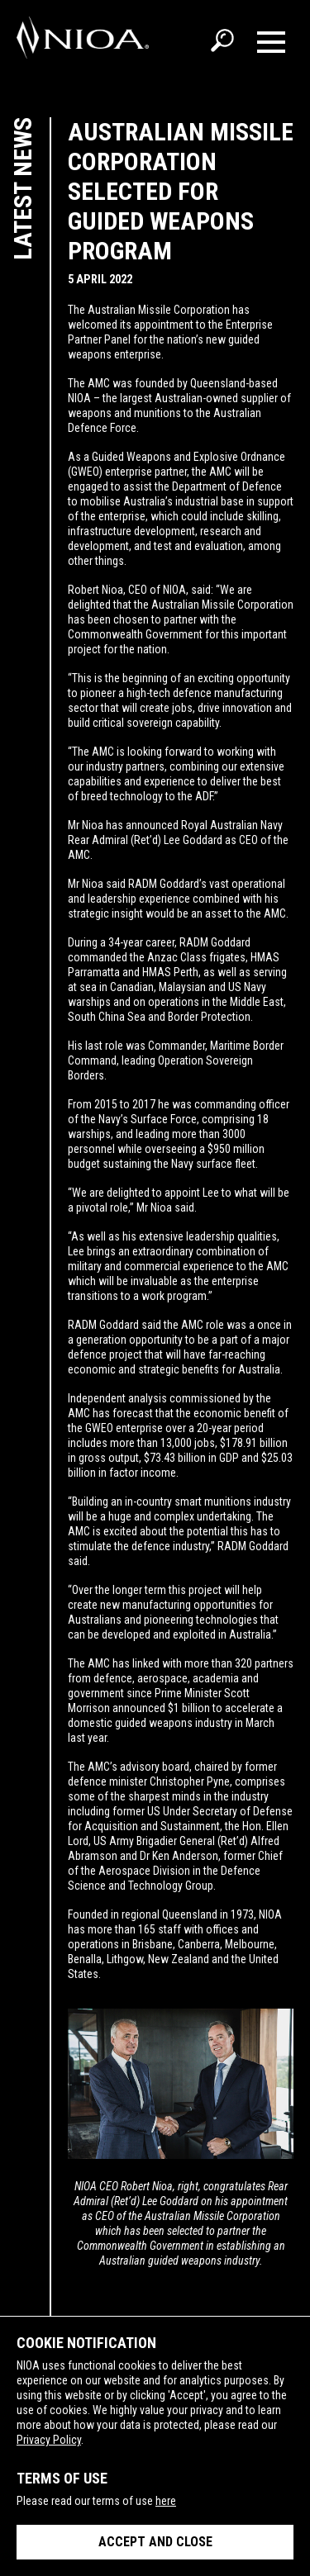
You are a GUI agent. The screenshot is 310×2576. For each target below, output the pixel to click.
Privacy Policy (49, 2439)
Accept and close (155, 2542)
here (165, 2500)
